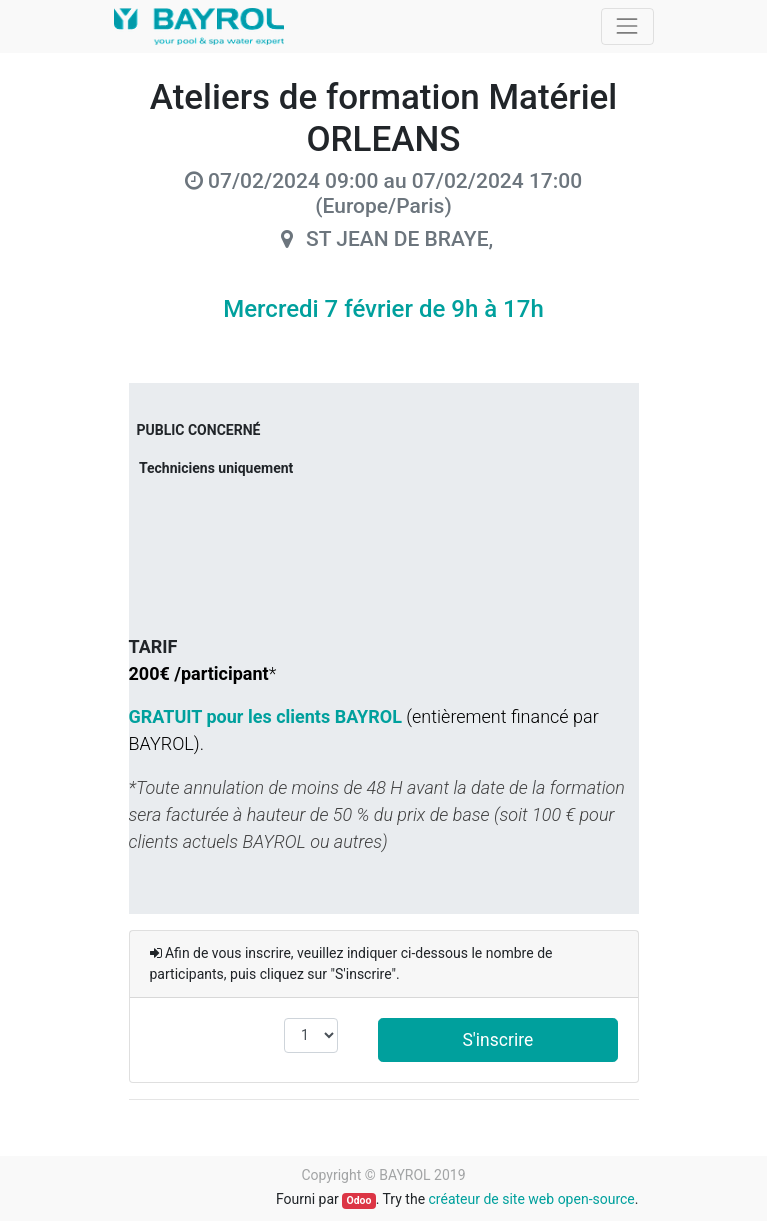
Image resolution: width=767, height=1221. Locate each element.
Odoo (358, 1200)
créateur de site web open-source (532, 1199)
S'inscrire (497, 1040)
